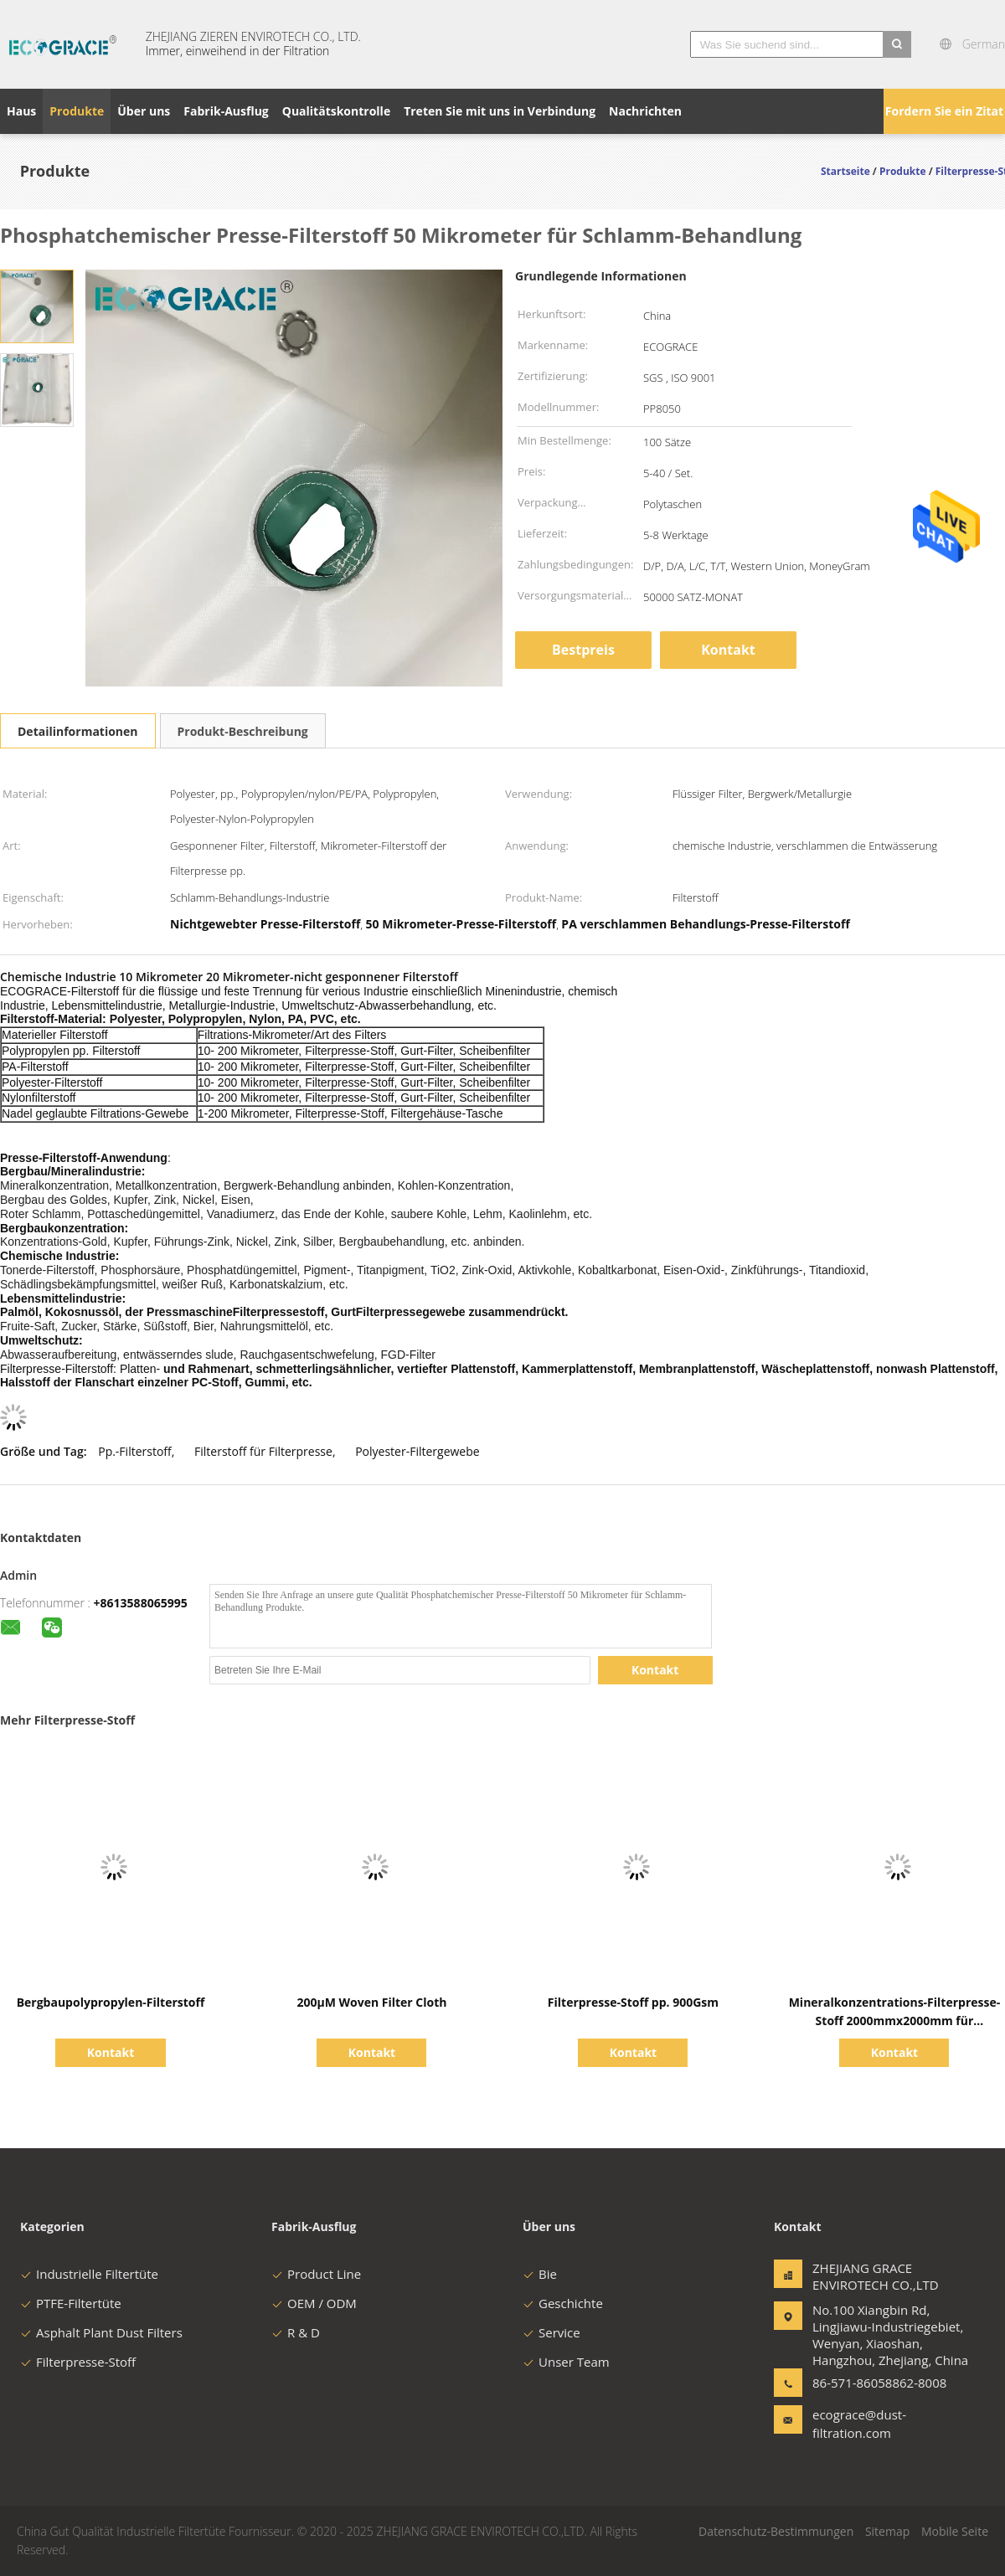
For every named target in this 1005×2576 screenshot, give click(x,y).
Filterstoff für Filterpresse (263, 1451)
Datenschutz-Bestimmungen (775, 2531)
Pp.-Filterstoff (135, 1451)
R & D (295, 2332)
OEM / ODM (314, 2303)
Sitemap (887, 2531)
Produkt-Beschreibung (243, 731)
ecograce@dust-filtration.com (859, 2423)
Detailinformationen (78, 731)
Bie (540, 2273)
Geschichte (563, 2303)
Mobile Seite (954, 2531)
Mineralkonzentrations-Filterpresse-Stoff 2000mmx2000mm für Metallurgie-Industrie (895, 2020)
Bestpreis (583, 649)
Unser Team (566, 2361)
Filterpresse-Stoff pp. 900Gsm (633, 2002)
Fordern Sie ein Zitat (944, 111)
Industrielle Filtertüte (89, 2273)
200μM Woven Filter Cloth (371, 2002)
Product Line (316, 2273)
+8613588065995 (141, 1603)
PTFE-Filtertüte (70, 2303)
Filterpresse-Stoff (78, 2361)
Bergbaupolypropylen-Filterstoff (111, 2002)
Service (551, 2332)
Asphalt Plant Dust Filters (101, 2332)
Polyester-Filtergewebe (417, 1451)
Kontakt (728, 649)
